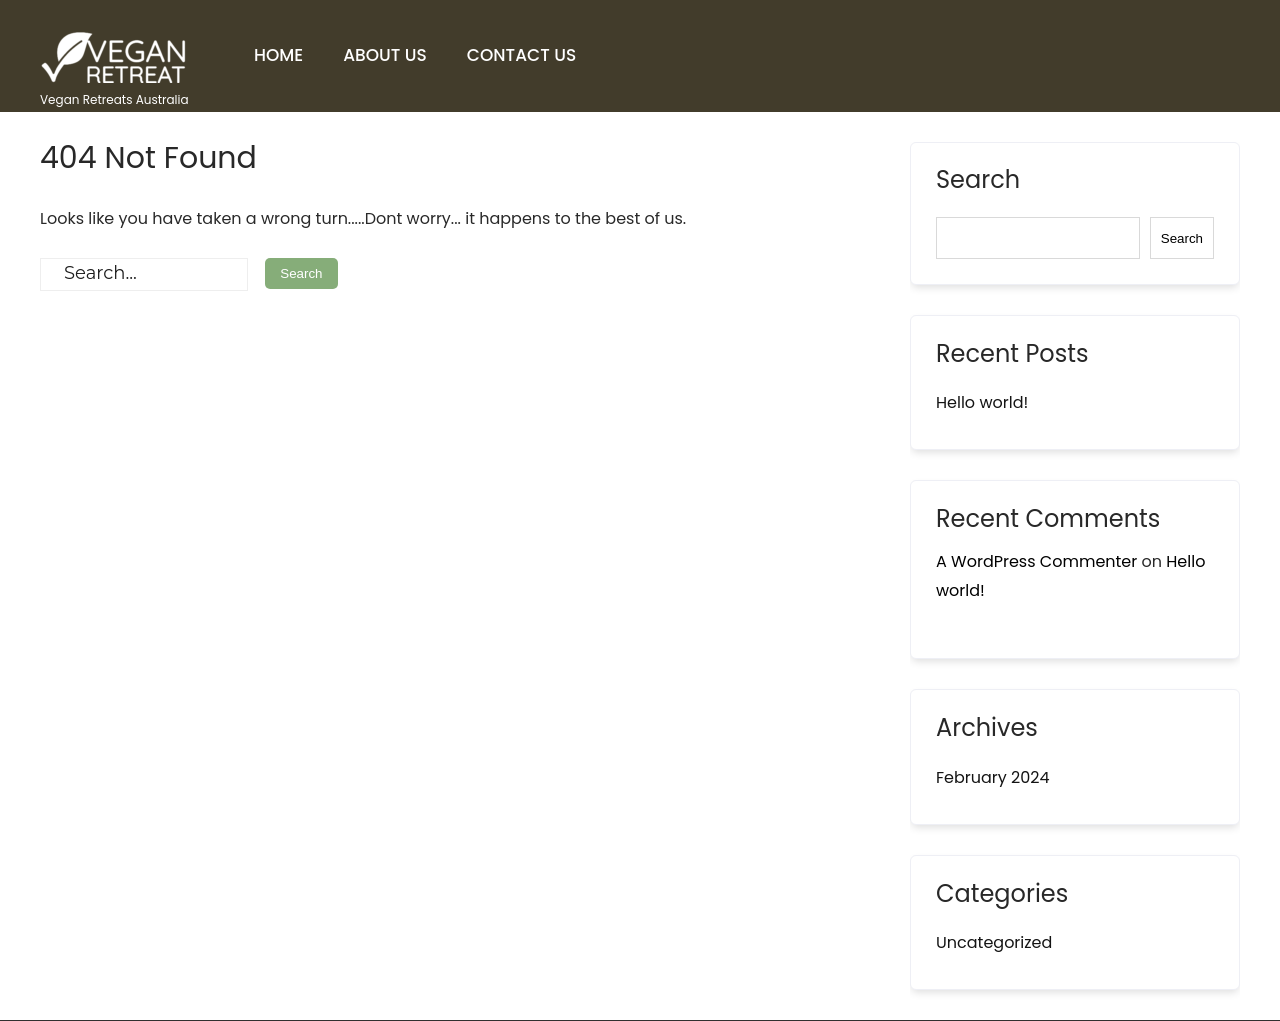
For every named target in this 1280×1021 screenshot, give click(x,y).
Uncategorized (994, 942)
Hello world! (982, 402)
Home (278, 55)
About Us (385, 55)
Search (978, 182)
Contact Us (521, 55)
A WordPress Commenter (1036, 561)
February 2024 (993, 777)
